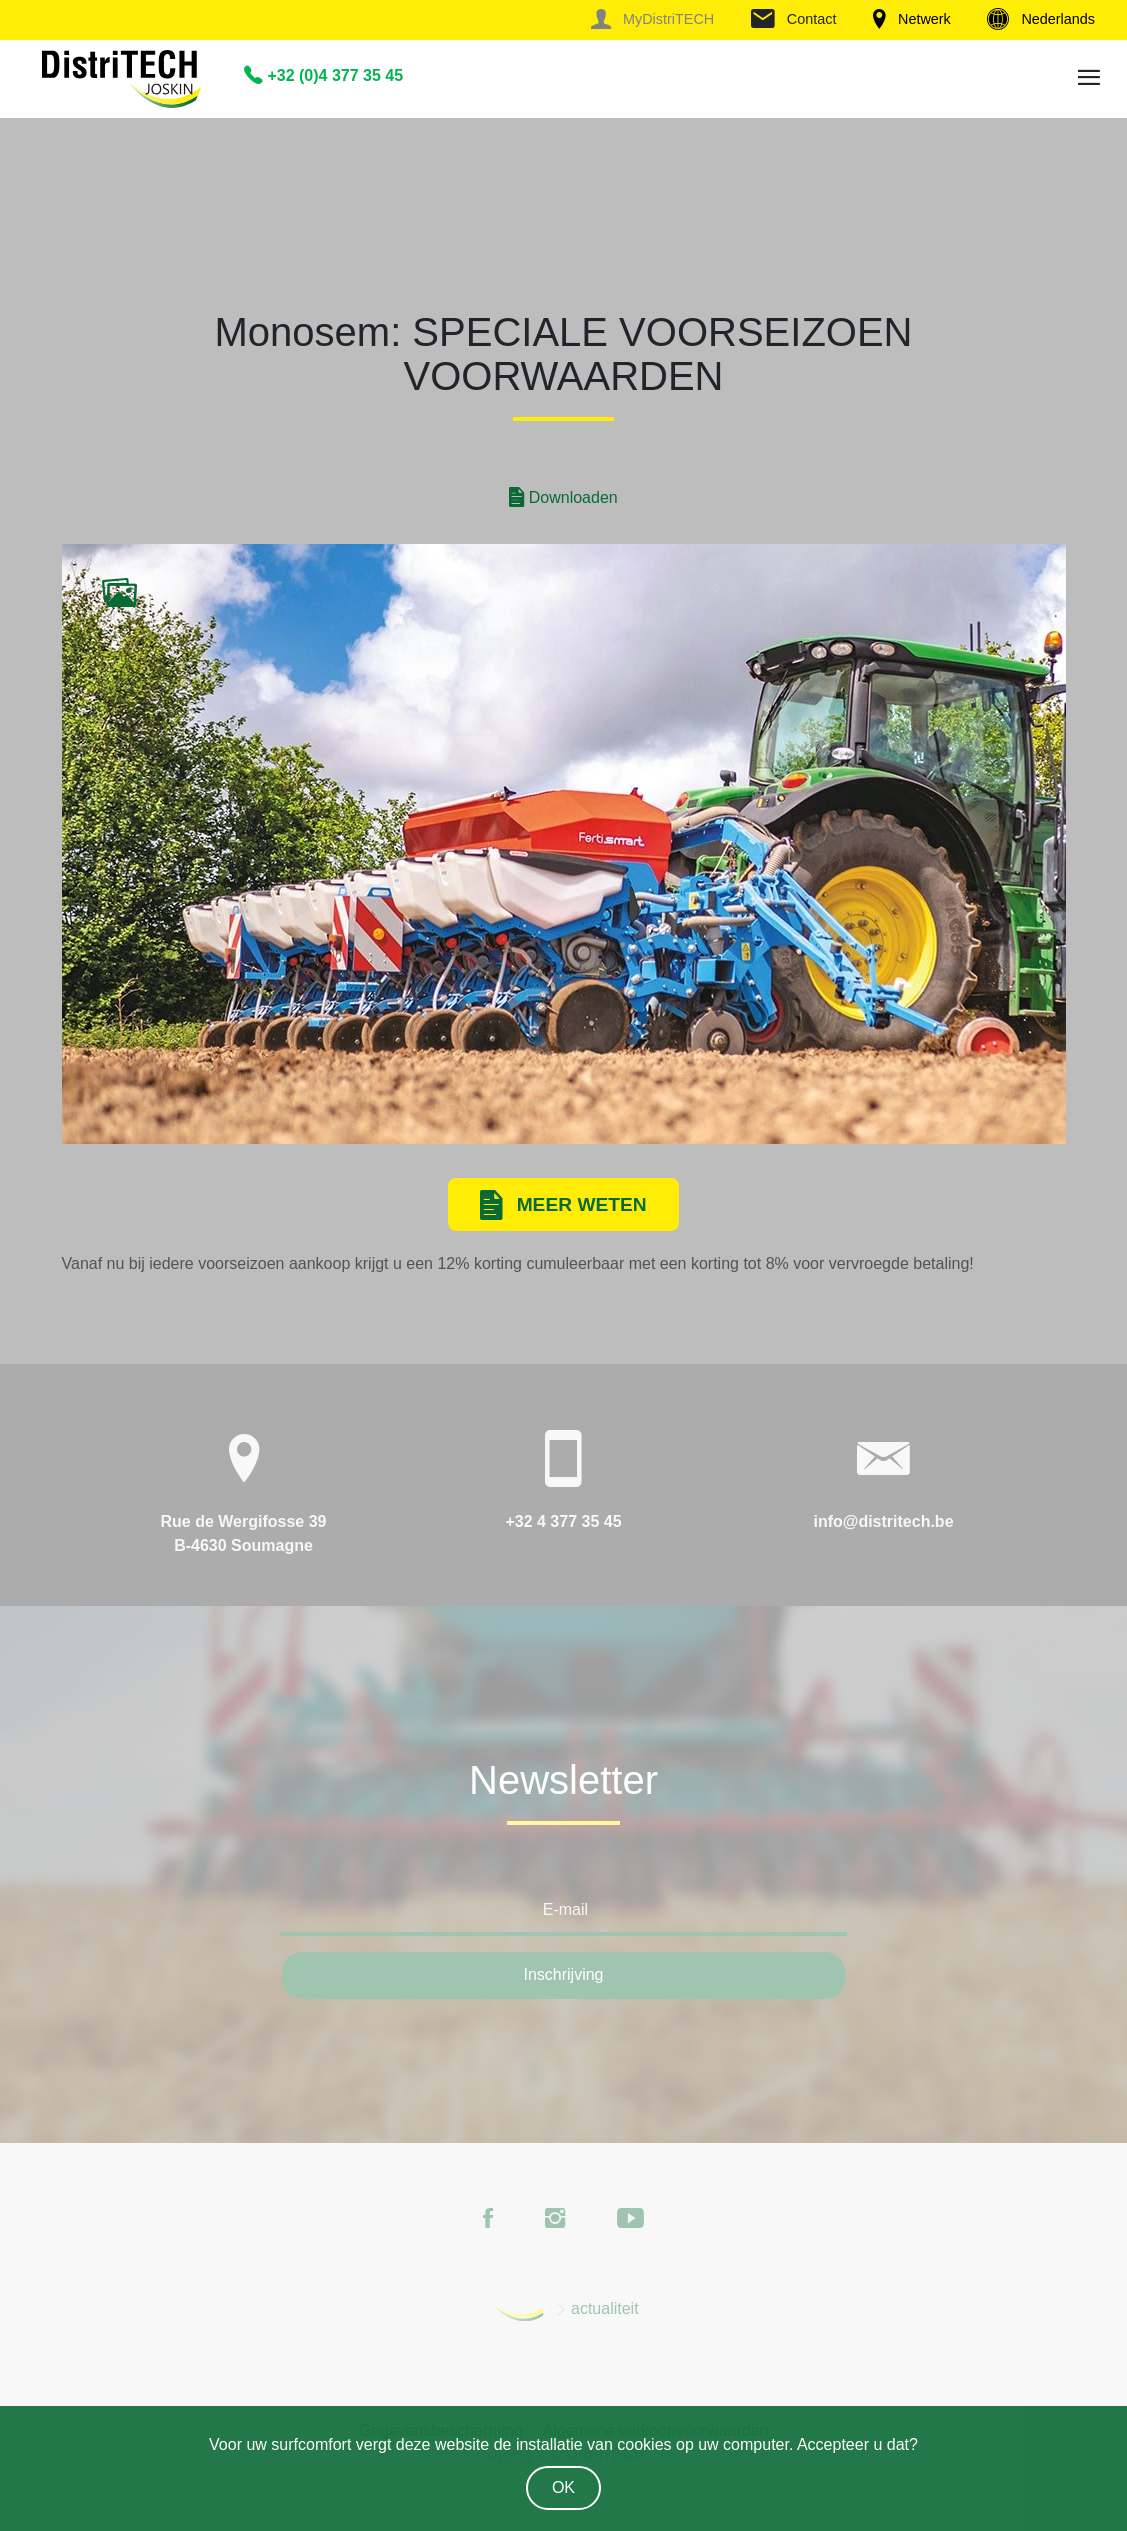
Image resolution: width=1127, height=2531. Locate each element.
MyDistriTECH (652, 19)
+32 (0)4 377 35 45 (323, 75)
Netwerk (912, 19)
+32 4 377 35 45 (563, 1521)
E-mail (565, 1909)
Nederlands (1041, 19)
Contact (794, 19)
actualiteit (605, 2308)
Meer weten (563, 1206)
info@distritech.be (883, 1521)
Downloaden (563, 497)
